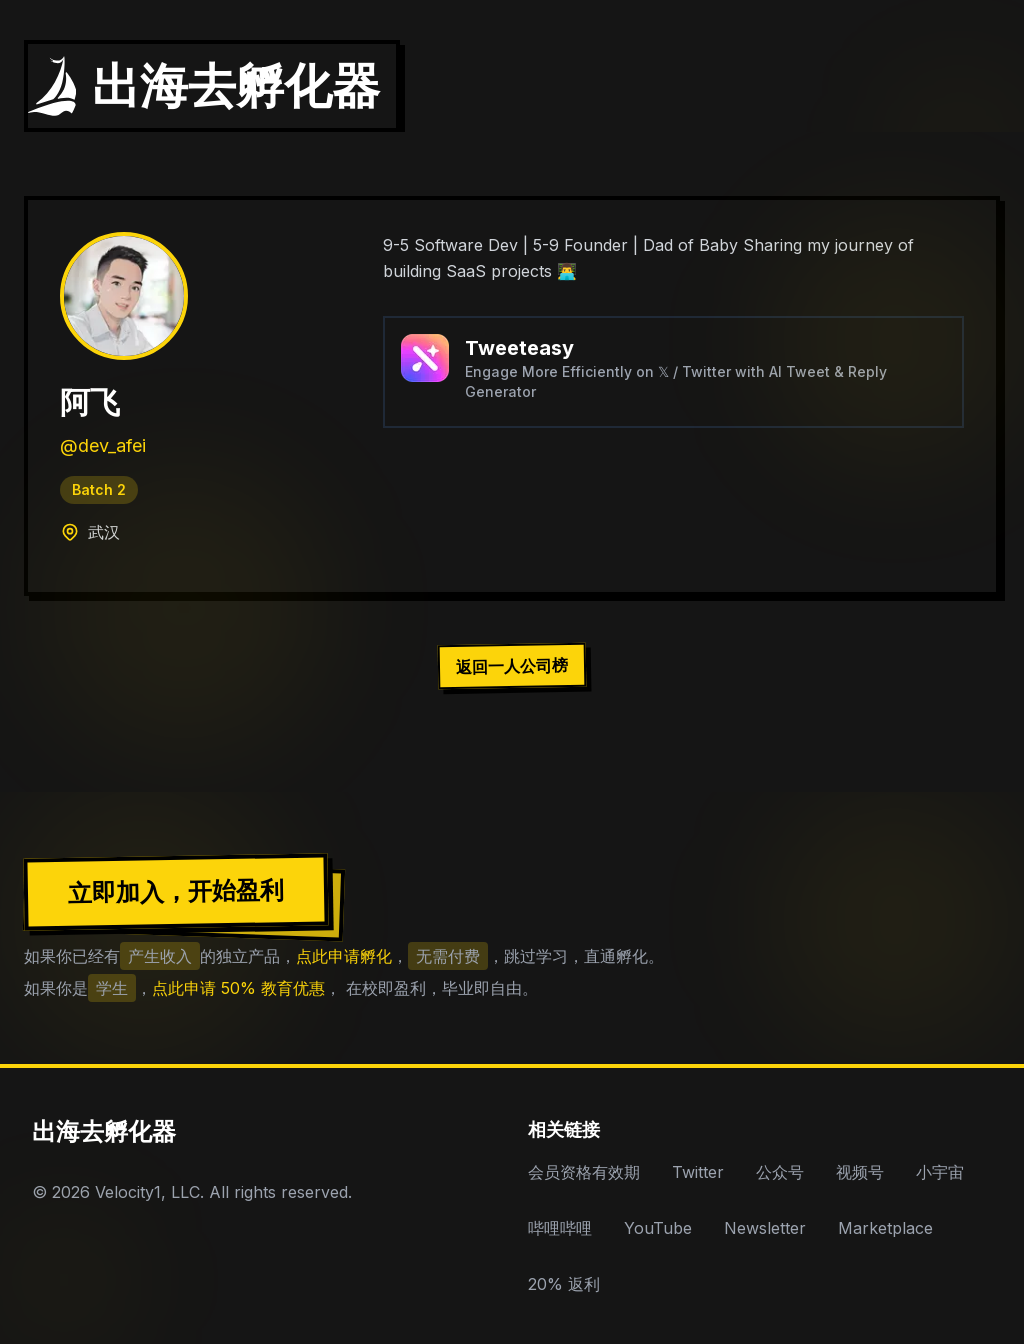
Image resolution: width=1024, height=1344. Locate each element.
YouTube (658, 1228)
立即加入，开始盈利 (176, 891)
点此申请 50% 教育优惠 (238, 988)
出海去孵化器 (104, 1131)
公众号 (780, 1172)
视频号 (860, 1172)
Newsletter (765, 1228)
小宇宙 (940, 1172)
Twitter (698, 1172)
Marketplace (885, 1228)
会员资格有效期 (584, 1172)
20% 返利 (564, 1284)
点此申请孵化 (344, 956)
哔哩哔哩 (560, 1228)
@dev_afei (103, 445)
